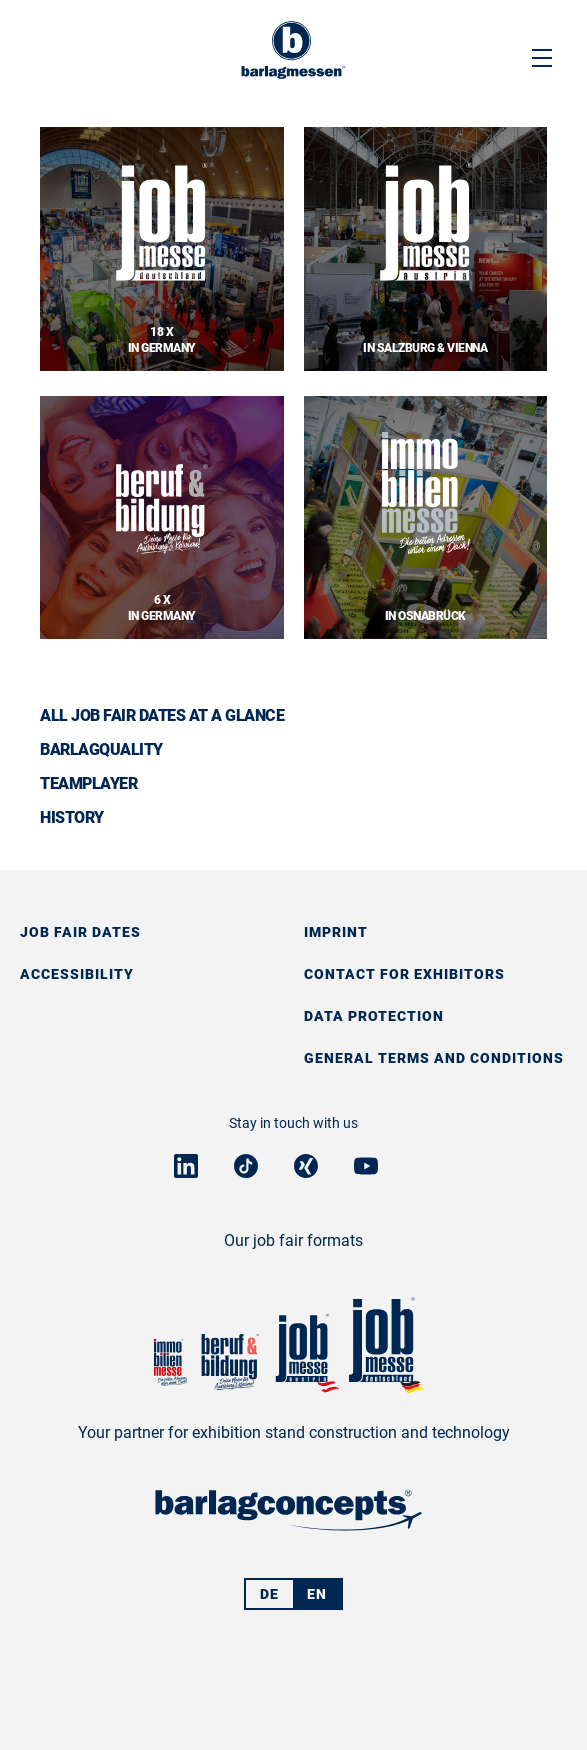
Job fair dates (80, 932)
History (72, 817)
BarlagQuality (101, 749)
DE (269, 1594)
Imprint (336, 932)
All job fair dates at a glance (162, 715)
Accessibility (77, 974)
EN (317, 1594)
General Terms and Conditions (434, 1058)
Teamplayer (88, 783)
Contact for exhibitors (404, 974)
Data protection (374, 1016)
